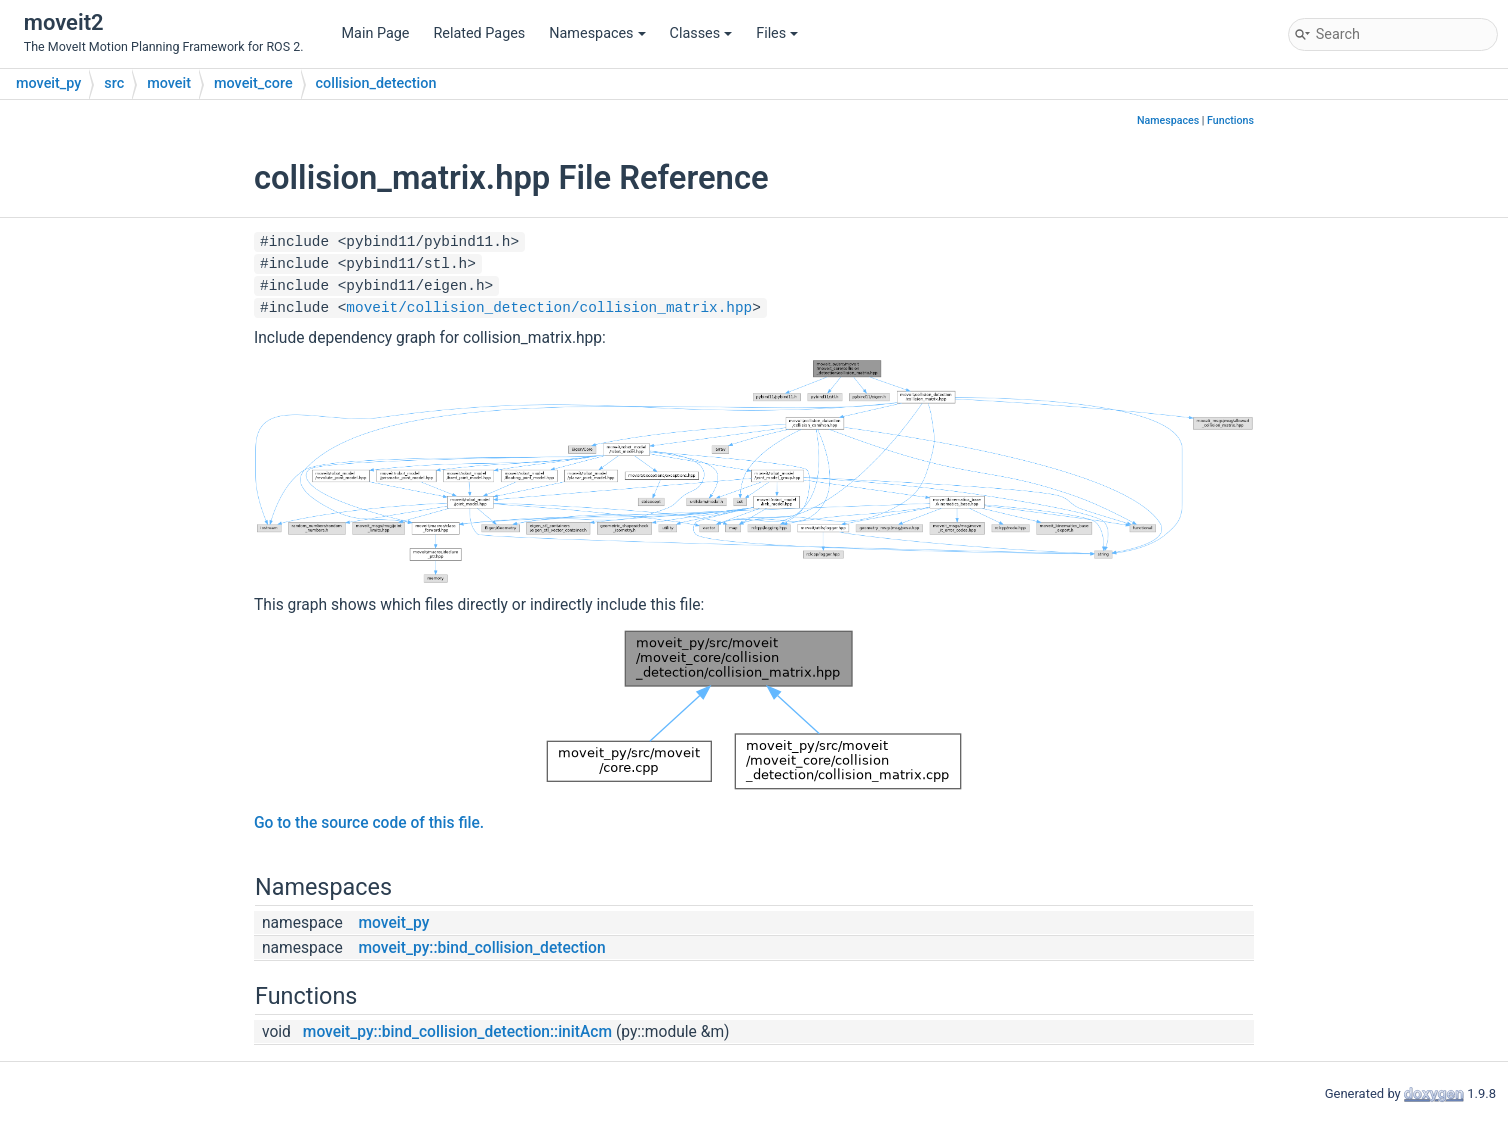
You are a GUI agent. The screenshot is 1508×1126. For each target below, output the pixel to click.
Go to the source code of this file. (369, 823)
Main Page (376, 33)
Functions (1230, 120)
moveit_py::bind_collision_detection (482, 948)
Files (777, 33)
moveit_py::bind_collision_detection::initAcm (457, 1032)
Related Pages (479, 33)
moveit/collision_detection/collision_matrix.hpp (549, 308)
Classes (701, 33)
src (114, 83)
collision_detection (376, 83)
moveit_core (253, 83)
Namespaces (597, 33)
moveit (169, 83)
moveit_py (48, 83)
